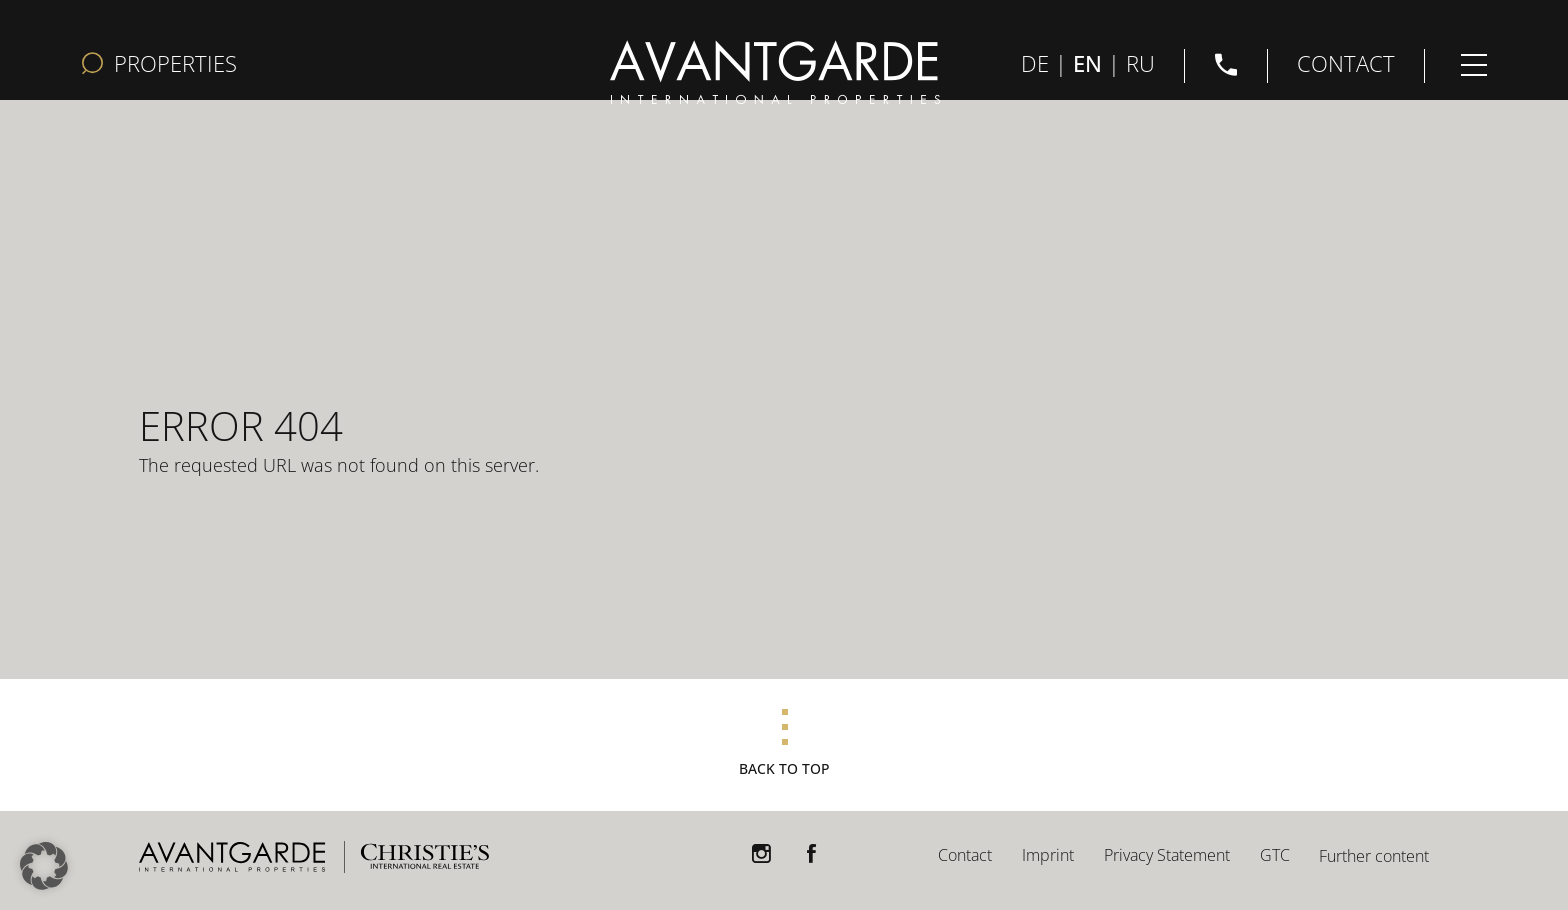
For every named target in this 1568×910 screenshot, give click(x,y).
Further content (1374, 856)
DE (1035, 62)
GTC (1275, 855)
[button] (44, 866)
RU (1140, 62)
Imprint (1048, 855)
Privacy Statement (1167, 855)
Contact (965, 855)
